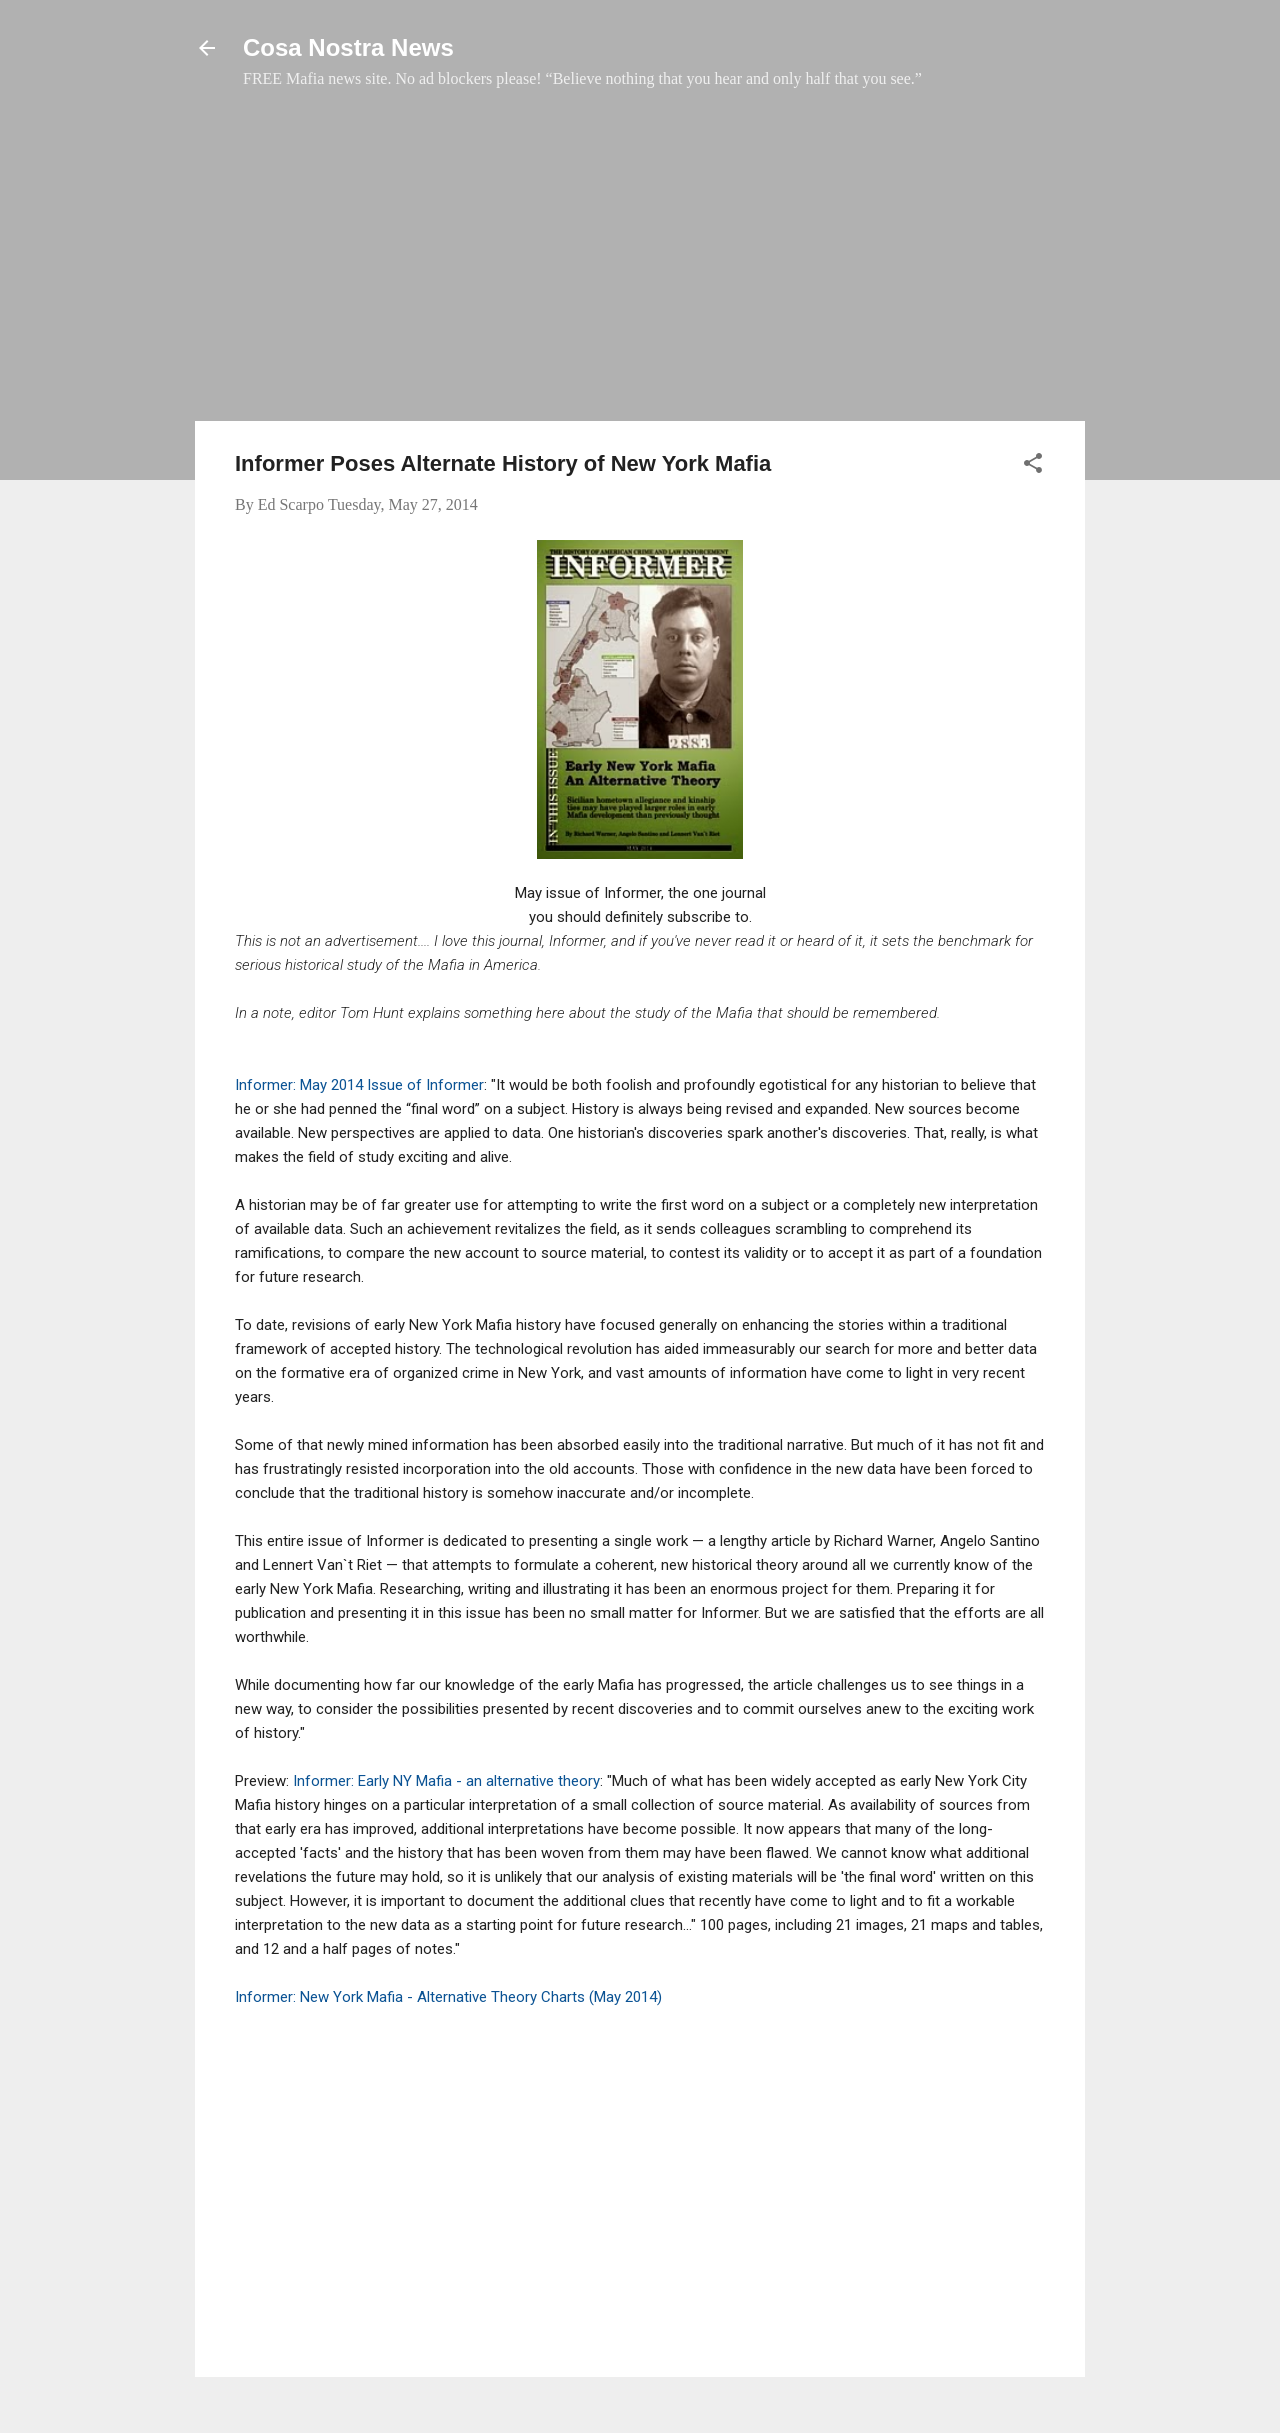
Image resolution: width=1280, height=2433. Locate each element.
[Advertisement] (640, 265)
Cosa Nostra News (348, 47)
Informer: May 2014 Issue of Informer (359, 1085)
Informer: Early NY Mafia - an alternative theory (446, 1781)
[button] (1033, 466)
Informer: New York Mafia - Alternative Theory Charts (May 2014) (448, 1997)
